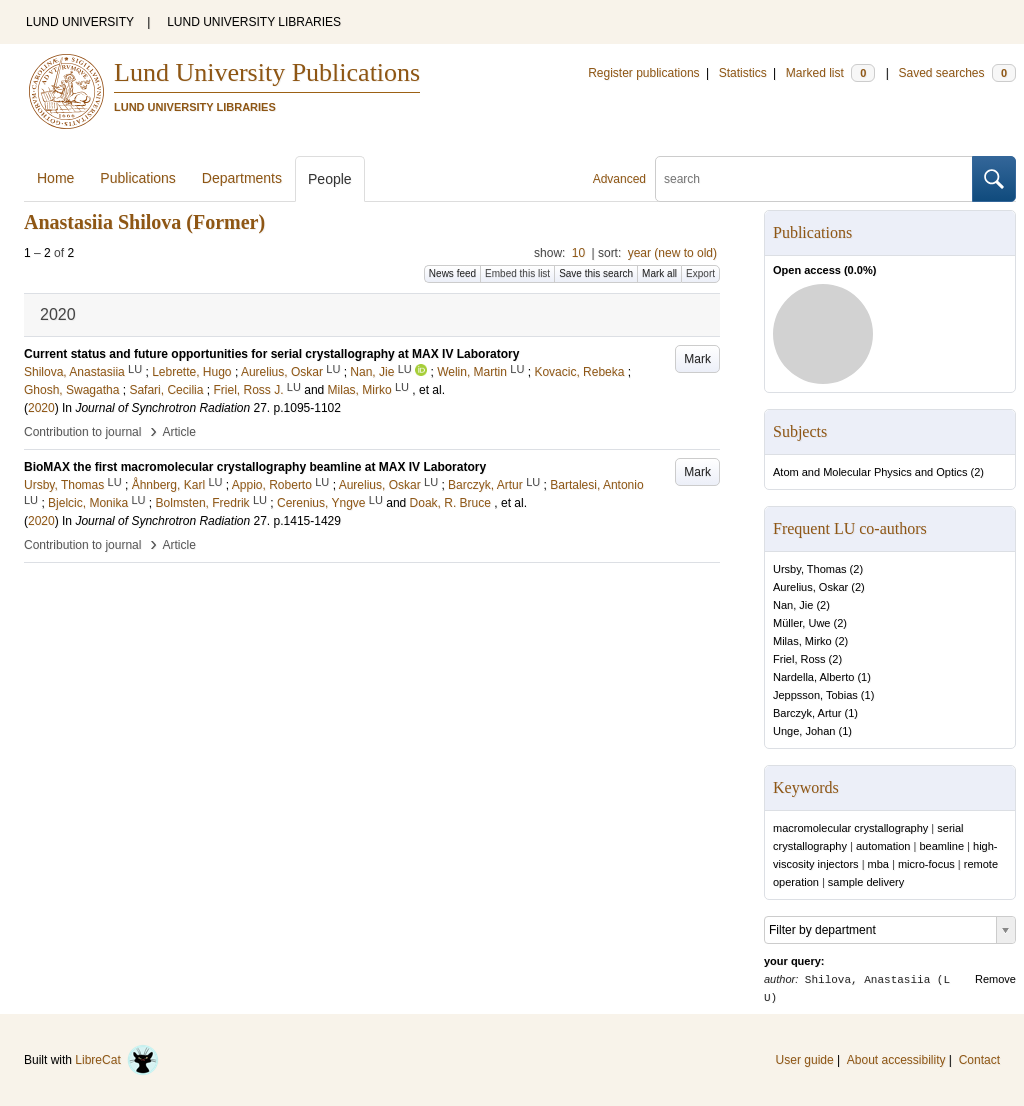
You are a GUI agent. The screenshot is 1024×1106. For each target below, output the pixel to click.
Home (55, 178)
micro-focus (926, 864)
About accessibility (896, 1060)
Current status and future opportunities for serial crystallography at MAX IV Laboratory (271, 354)
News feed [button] (452, 273)
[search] (814, 179)
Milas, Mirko (802, 641)
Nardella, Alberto (813, 677)
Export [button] (700, 273)
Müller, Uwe (801, 623)
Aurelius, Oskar (810, 587)
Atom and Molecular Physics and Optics (870, 472)
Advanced (619, 179)
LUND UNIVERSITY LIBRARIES (254, 22)
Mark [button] (697, 359)
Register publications (643, 73)
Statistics (743, 73)
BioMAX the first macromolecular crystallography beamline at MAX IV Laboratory (255, 467)
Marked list (830, 73)
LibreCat (117, 1060)
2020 (41, 408)
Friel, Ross (799, 659)
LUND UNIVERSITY (80, 22)
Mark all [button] (659, 273)
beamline (941, 846)
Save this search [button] (596, 273)
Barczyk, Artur (807, 713)
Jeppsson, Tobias (815, 695)
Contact (979, 1060)
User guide (805, 1060)
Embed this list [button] (517, 273)
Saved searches (957, 73)
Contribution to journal (82, 432)
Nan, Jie (793, 605)
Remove (995, 979)
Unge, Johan (804, 731)
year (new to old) (672, 253)
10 (578, 253)
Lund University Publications (267, 72)
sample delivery (866, 882)
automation (883, 846)
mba (878, 864)
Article (179, 432)
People (330, 179)
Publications (138, 178)
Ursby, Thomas (810, 569)
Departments (242, 178)
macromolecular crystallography (850, 828)
